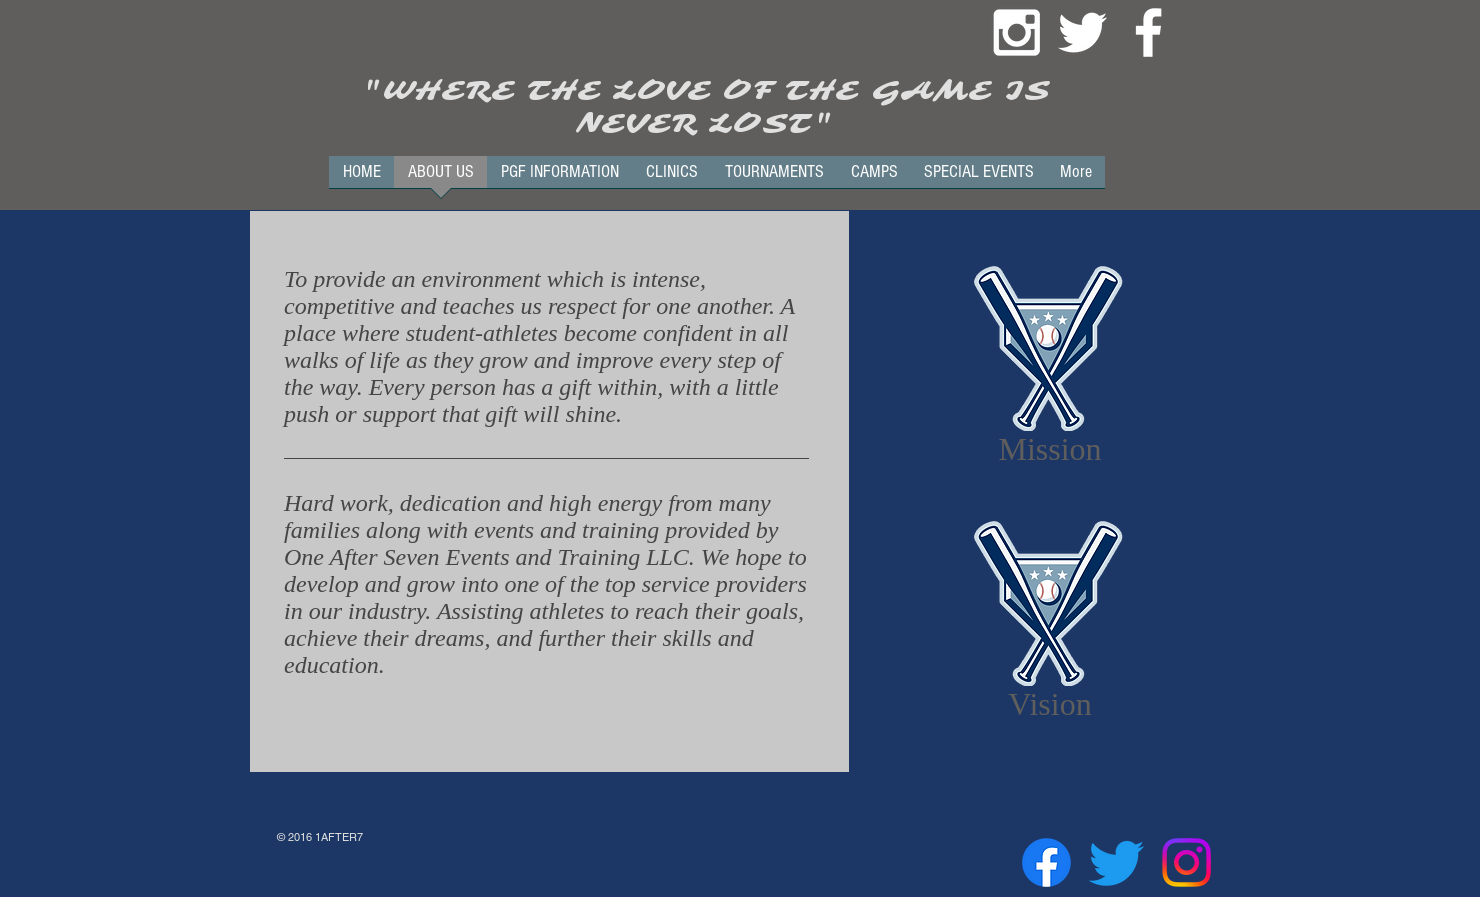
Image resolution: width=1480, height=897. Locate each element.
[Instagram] (1186, 862)
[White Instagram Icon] (1016, 32)
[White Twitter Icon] (1082, 32)
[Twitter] (1116, 862)
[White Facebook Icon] (1148, 32)
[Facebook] (1046, 862)
